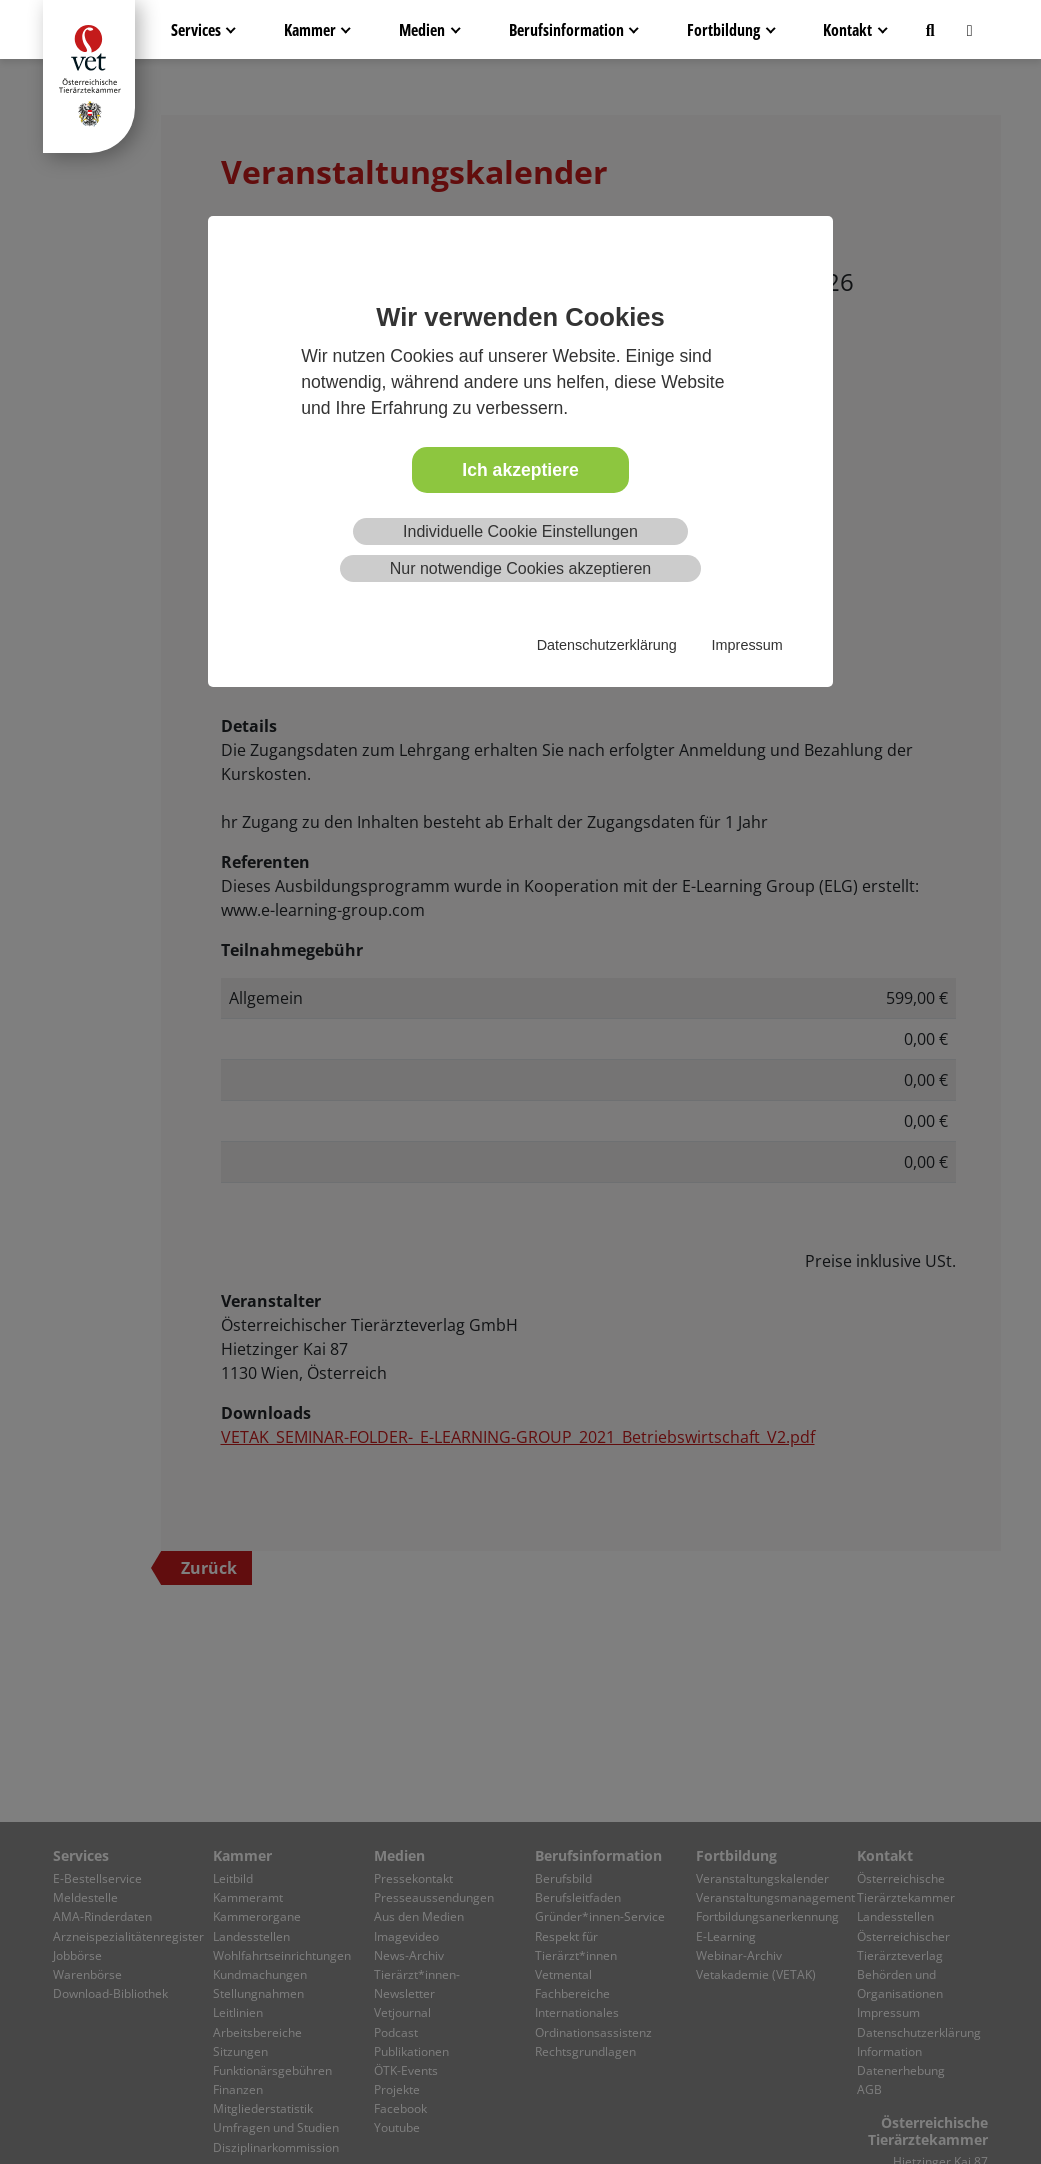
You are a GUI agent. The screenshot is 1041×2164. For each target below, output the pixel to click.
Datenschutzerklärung (607, 645)
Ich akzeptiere (520, 470)
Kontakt (847, 30)
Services (196, 30)
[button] (930, 30)
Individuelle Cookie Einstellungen (520, 531)
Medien (422, 30)
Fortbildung (723, 30)
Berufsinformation (566, 30)
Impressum (747, 645)
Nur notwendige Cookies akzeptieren (520, 568)
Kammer (310, 30)
